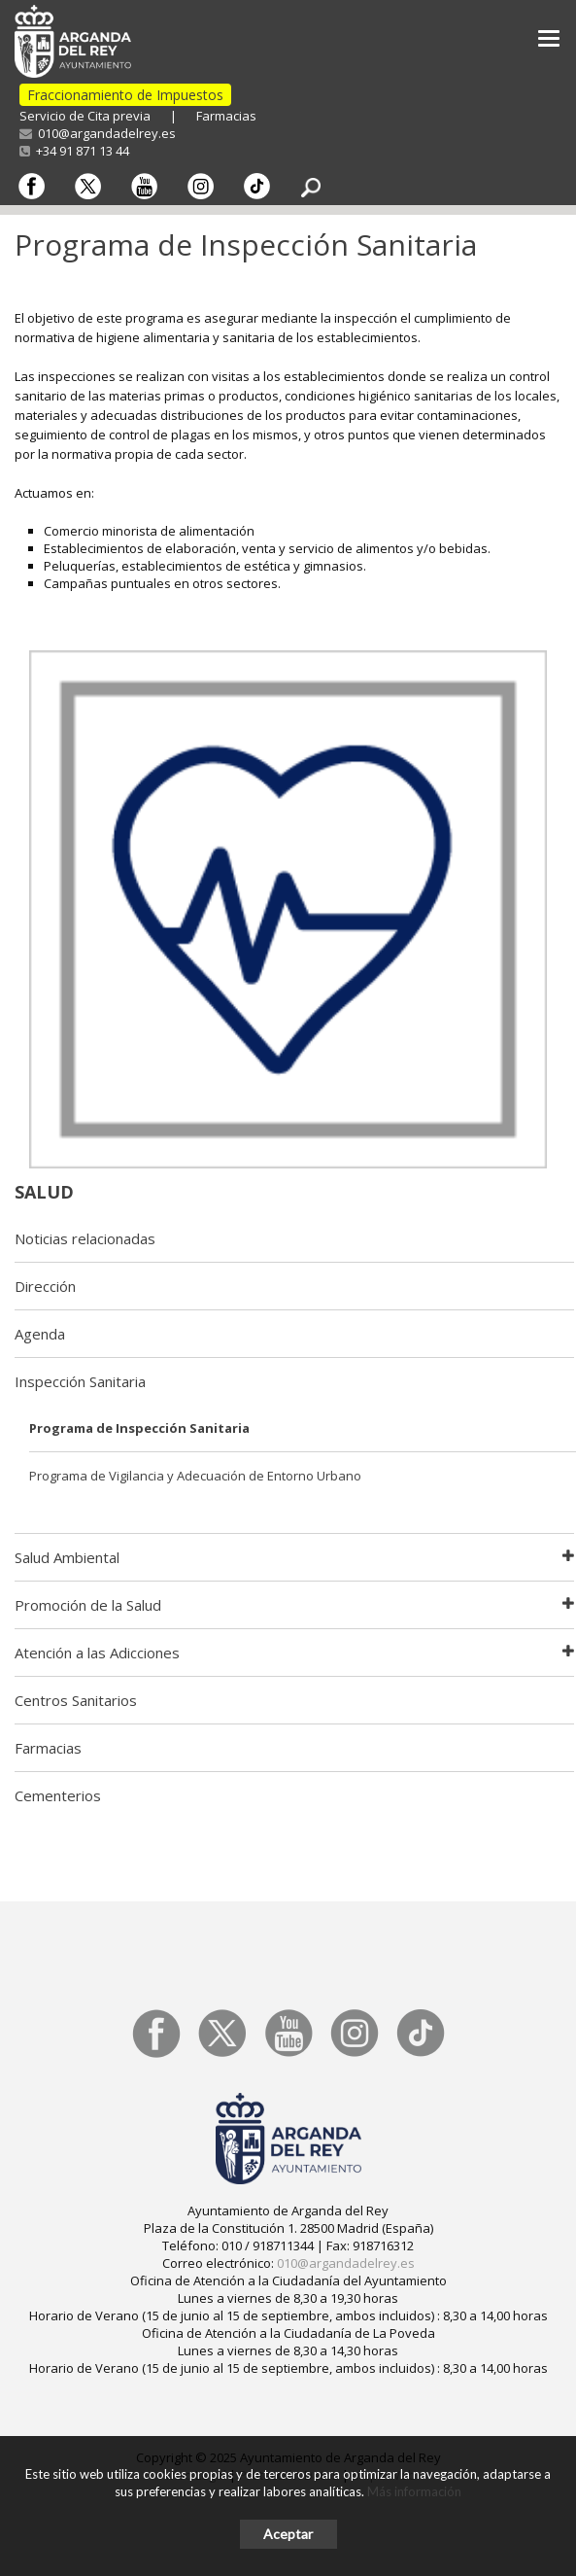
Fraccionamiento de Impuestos (125, 95)
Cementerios (58, 1795)
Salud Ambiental (67, 1557)
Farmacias (226, 115)
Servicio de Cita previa (85, 115)
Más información (414, 2491)
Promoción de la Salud (88, 1605)
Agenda (40, 1333)
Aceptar (288, 2533)
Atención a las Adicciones (97, 1652)
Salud (44, 1191)
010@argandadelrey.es (97, 133)
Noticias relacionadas (85, 1238)
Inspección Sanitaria (80, 1381)
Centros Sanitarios (76, 1700)
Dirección (45, 1286)
